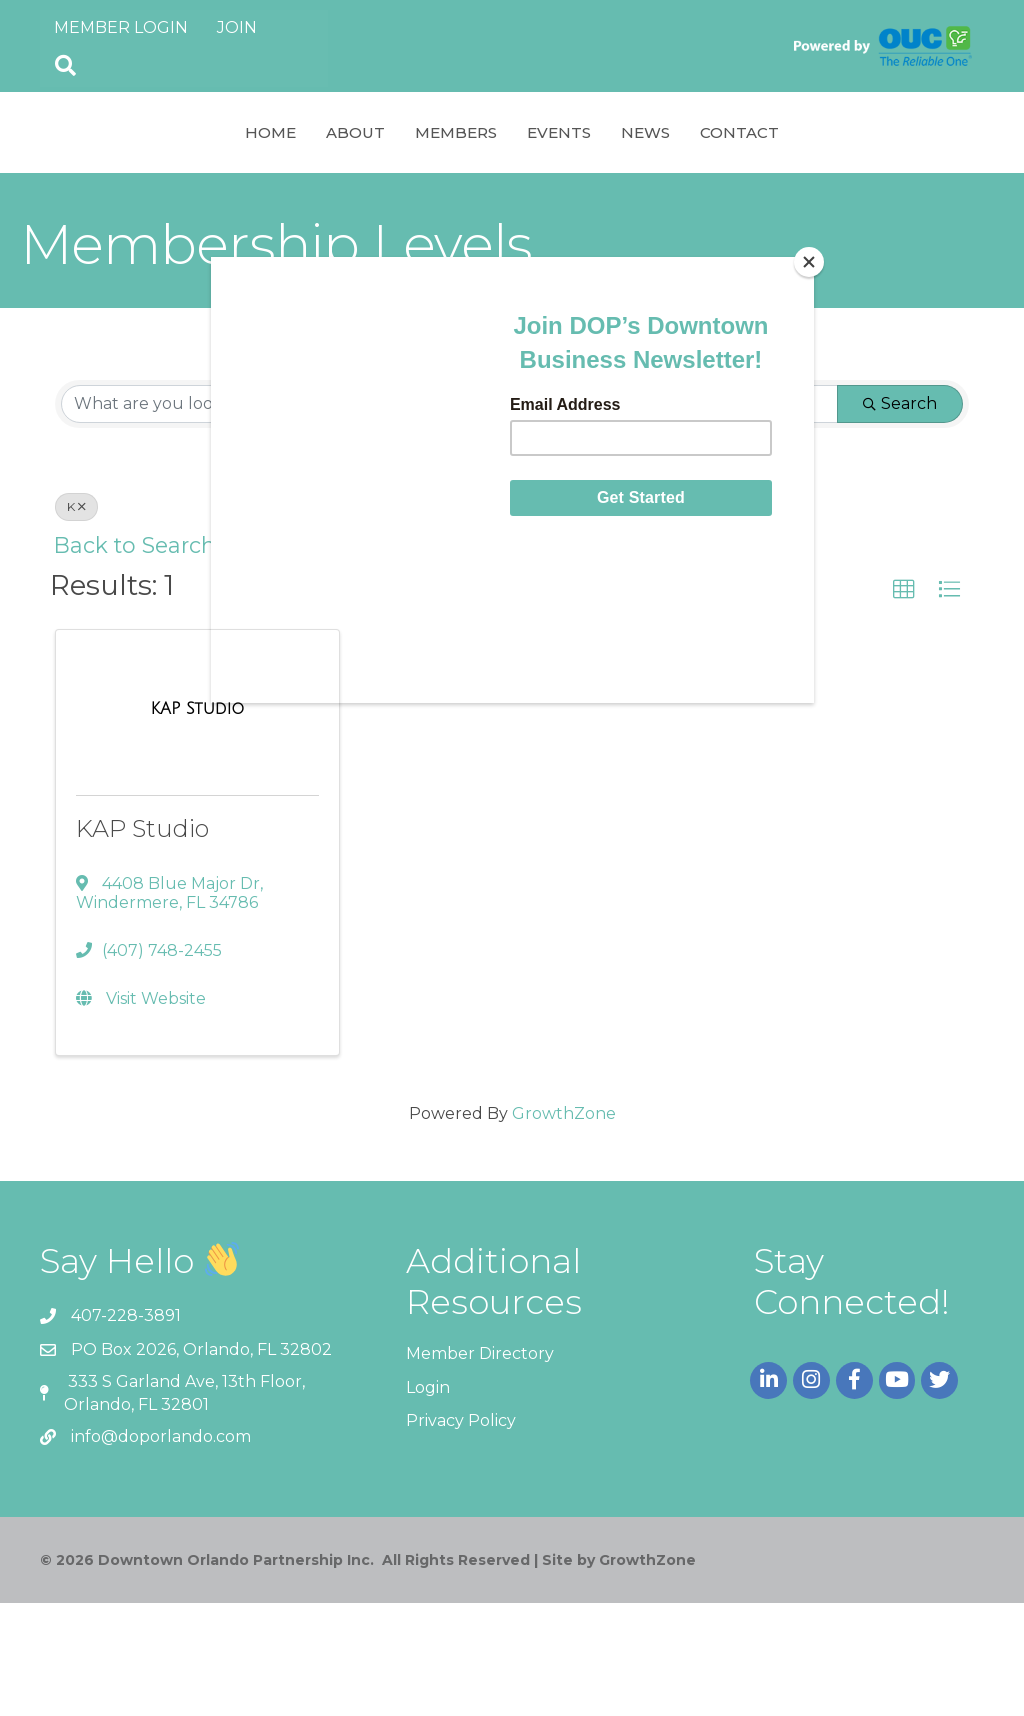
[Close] (809, 262)
